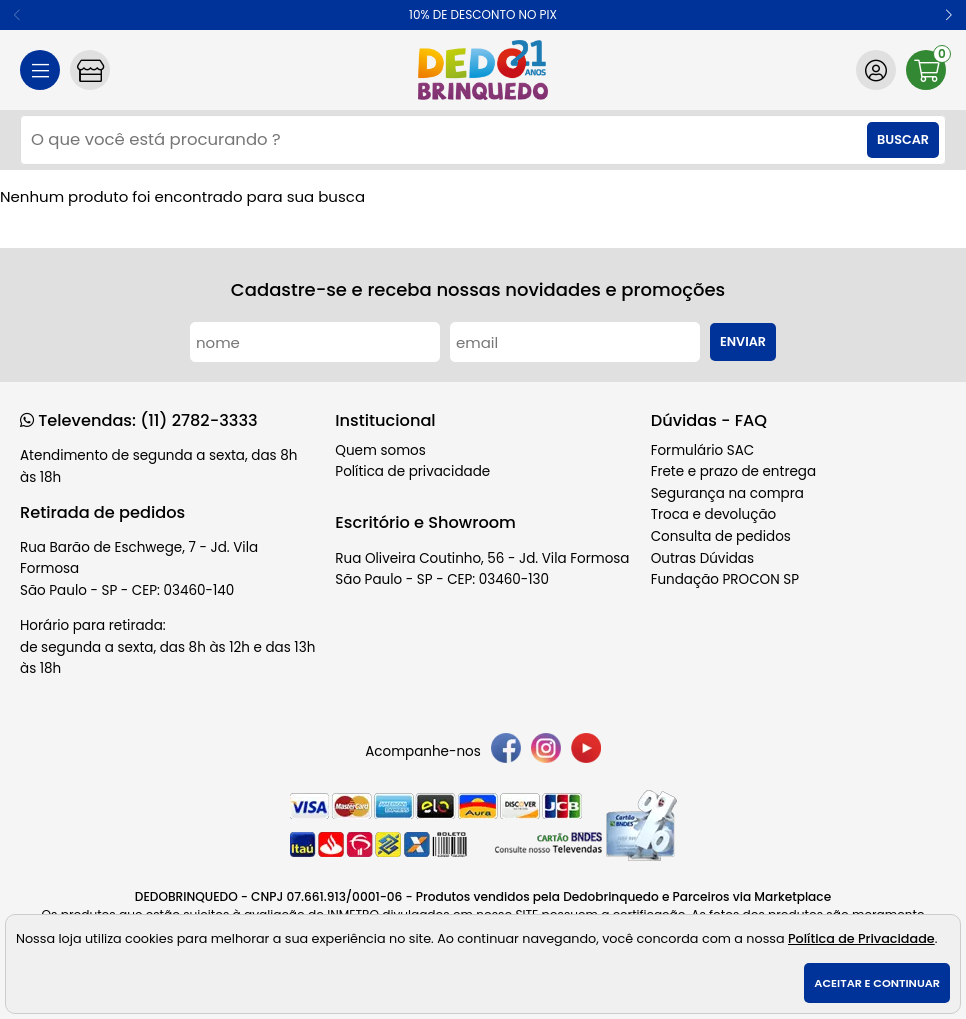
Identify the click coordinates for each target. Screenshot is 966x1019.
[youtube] (586, 751)
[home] (483, 70)
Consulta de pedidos (721, 536)
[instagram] (546, 751)
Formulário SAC (703, 450)
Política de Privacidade (861, 938)
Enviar (743, 341)
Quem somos (380, 450)
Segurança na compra (727, 493)
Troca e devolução (714, 514)
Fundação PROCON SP (725, 579)
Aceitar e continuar (877, 983)
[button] (948, 15)
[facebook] (506, 751)
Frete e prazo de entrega (733, 471)
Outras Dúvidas (702, 558)
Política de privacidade (412, 471)
